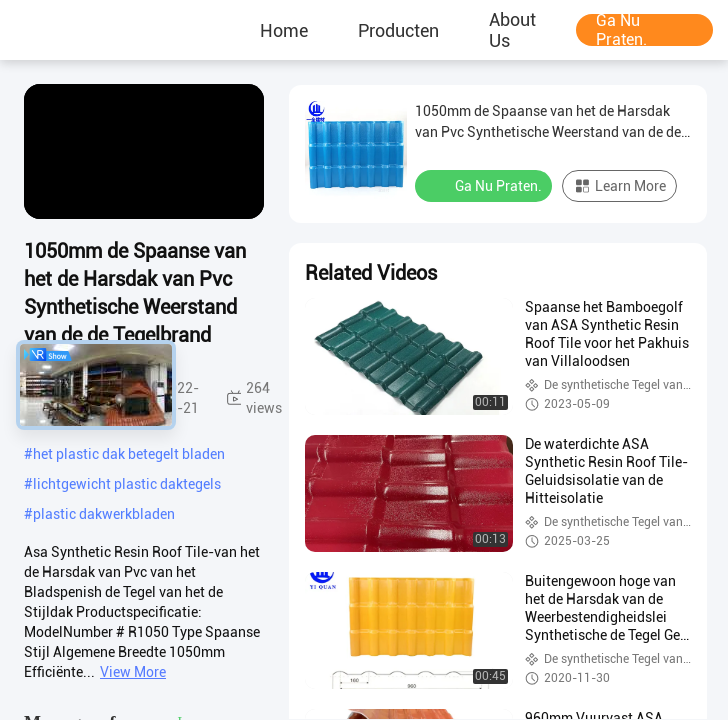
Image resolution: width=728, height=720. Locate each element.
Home (284, 30)
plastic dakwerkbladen (104, 514)
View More (133, 672)
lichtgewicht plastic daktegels (127, 484)
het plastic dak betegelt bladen (129, 454)
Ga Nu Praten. (621, 30)
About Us (512, 30)
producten (398, 30)
